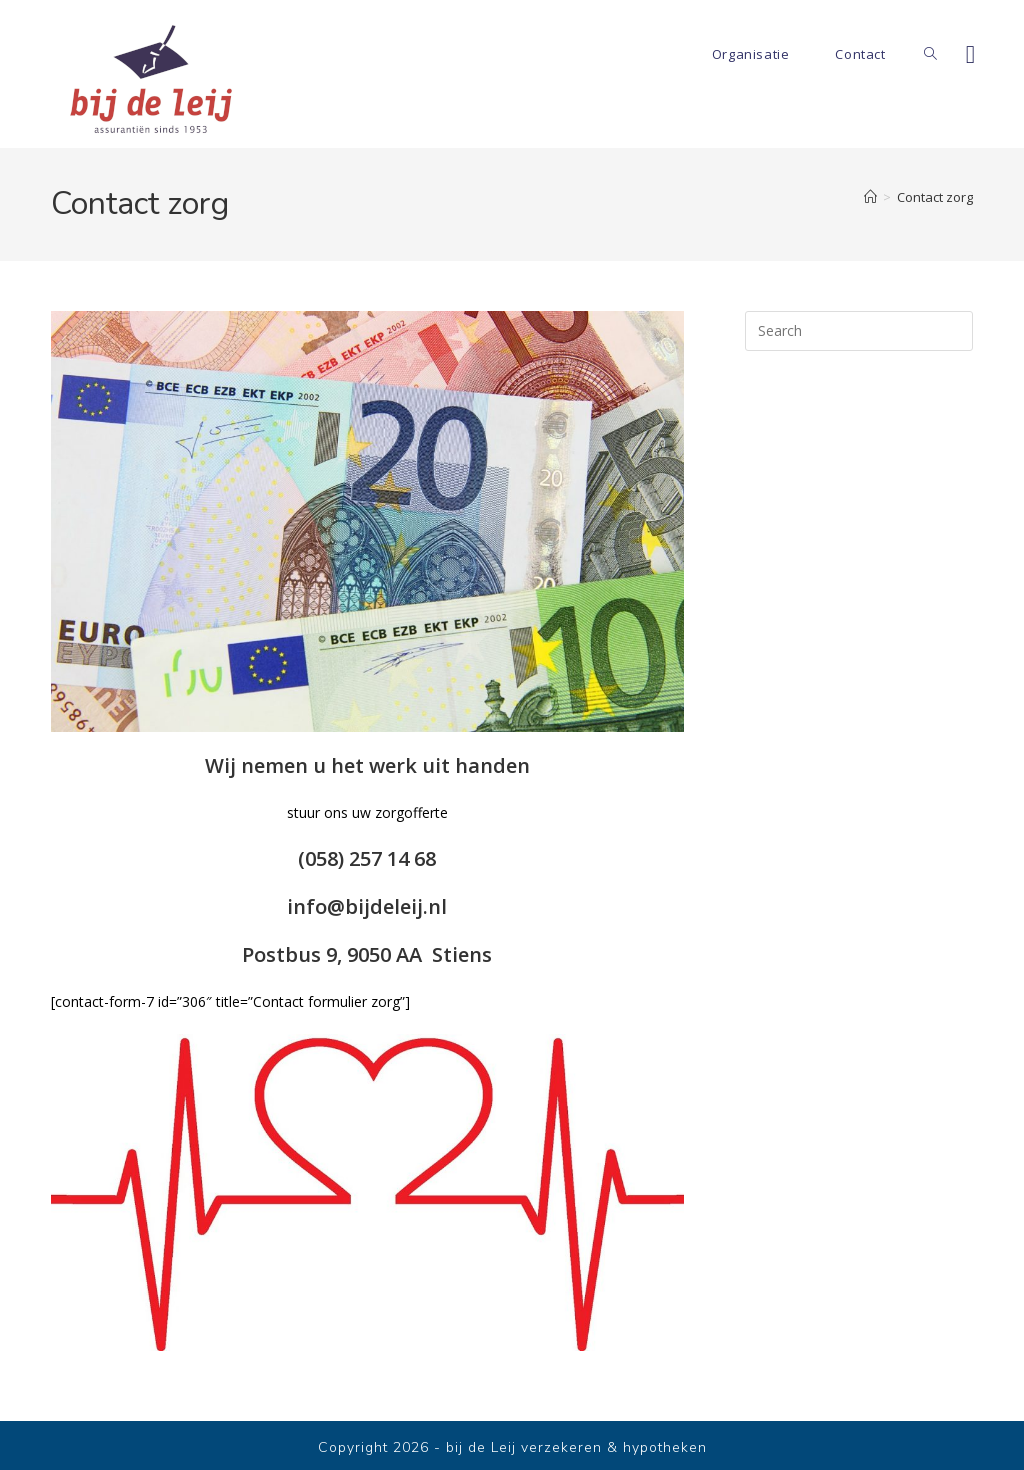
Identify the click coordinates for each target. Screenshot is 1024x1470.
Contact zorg (935, 197)
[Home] (870, 197)
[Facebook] (970, 54)
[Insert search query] (859, 331)
